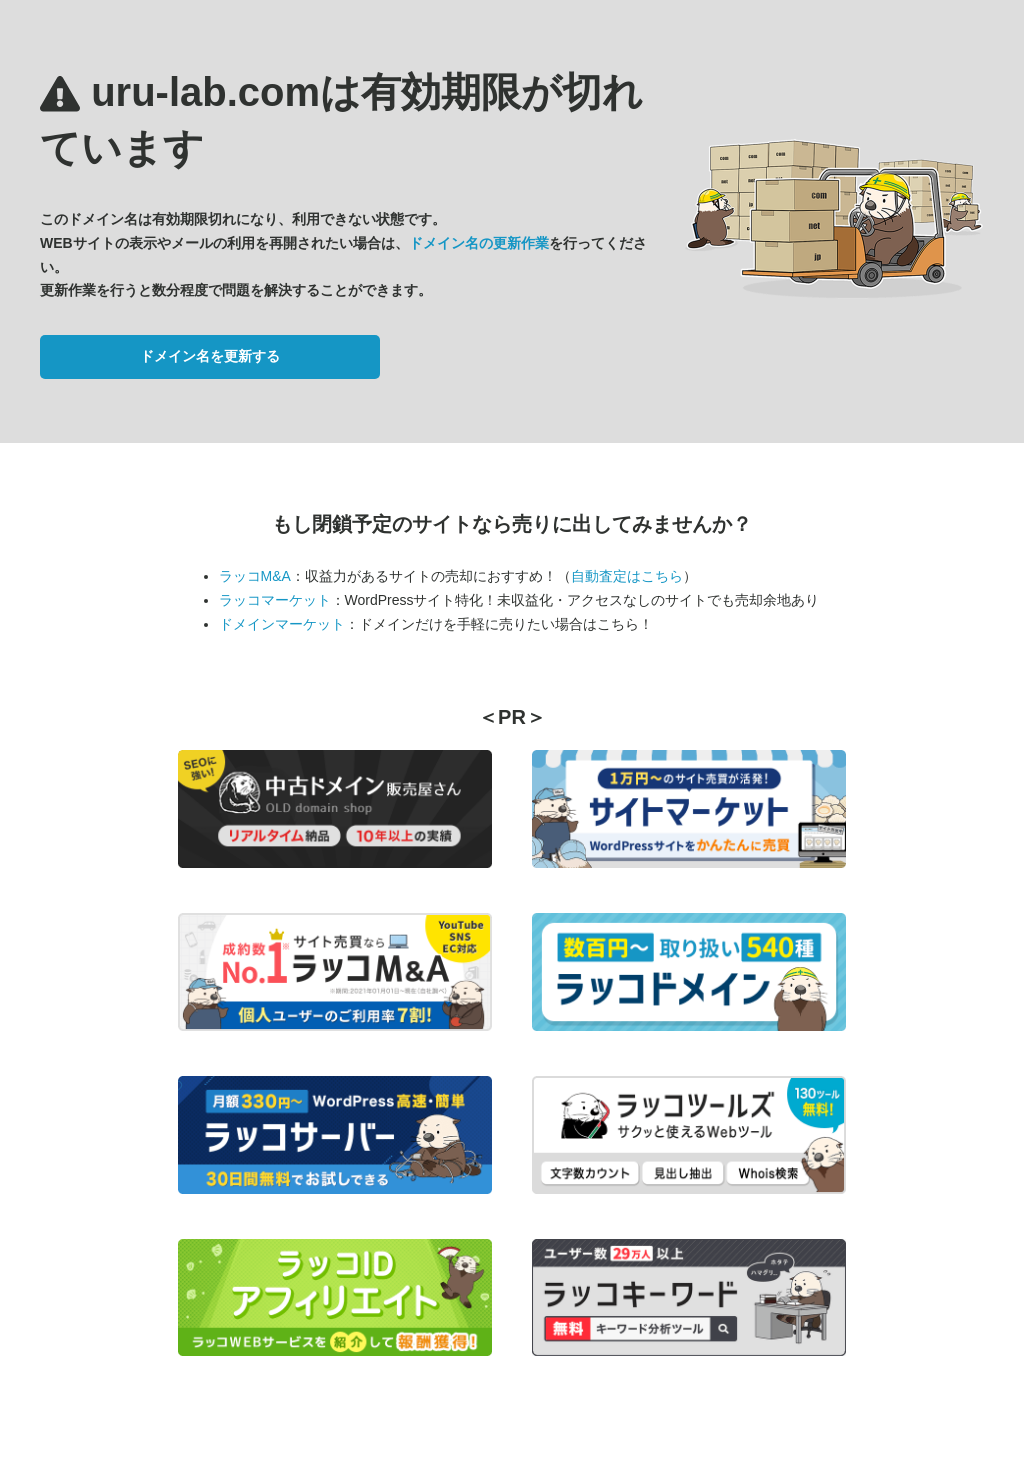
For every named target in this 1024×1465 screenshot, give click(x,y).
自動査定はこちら (627, 576)
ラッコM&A (255, 576)
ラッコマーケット (275, 600)
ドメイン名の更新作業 (479, 243)
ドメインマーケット (282, 624)
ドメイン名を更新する (210, 356)
